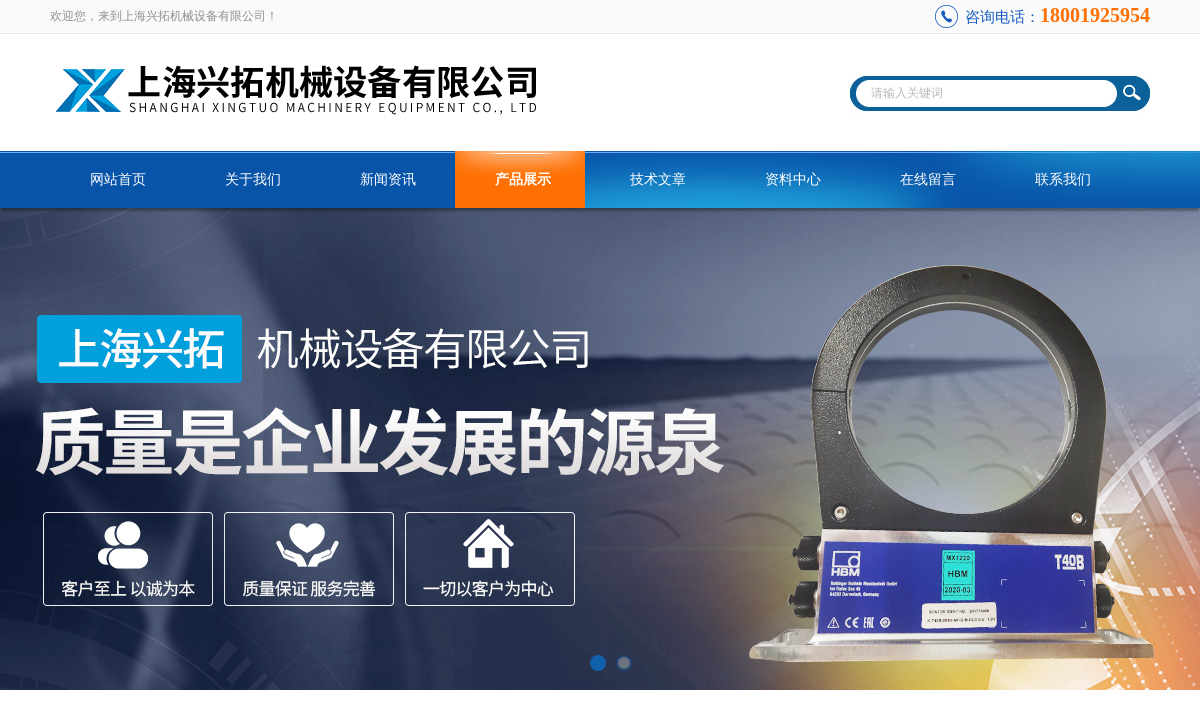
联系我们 (1063, 179)
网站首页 (118, 179)
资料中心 (793, 179)
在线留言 (928, 179)
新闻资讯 (388, 179)
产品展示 (523, 179)
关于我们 (253, 179)
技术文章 (658, 179)
